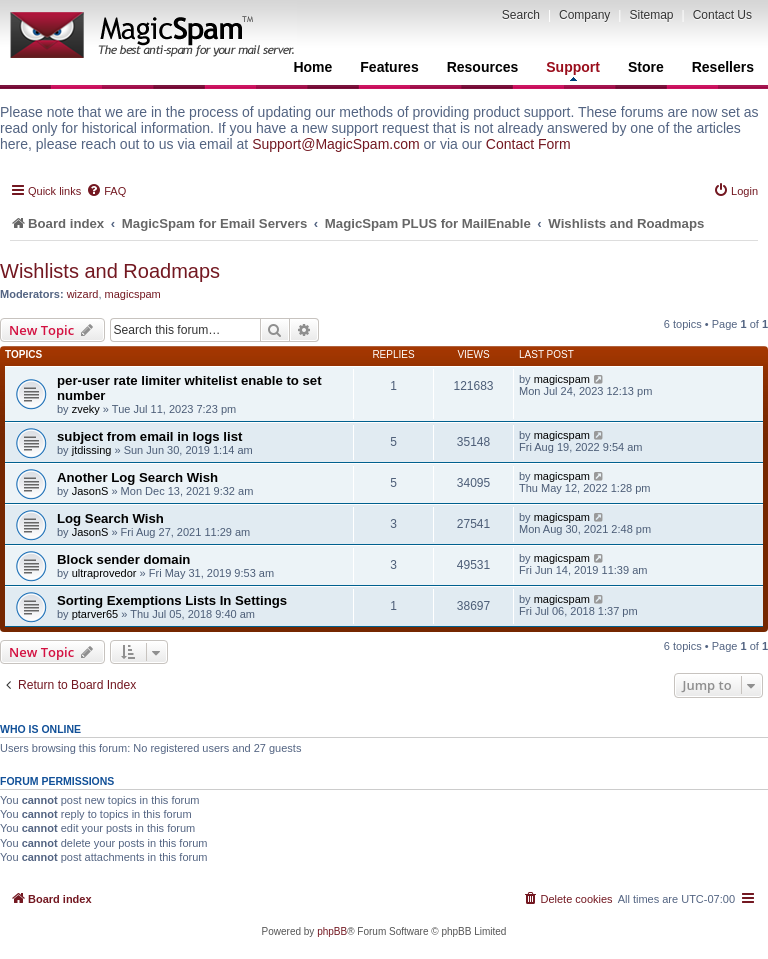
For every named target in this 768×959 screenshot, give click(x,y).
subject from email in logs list (149, 436)
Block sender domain (123, 559)
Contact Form (528, 144)
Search (521, 15)
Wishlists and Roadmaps (110, 271)
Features (389, 67)
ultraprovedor (104, 573)
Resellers (723, 67)
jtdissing (92, 450)
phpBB (332, 931)
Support (573, 70)
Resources (483, 67)
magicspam (133, 294)
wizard (83, 294)
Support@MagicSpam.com (336, 144)
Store (646, 67)
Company (584, 15)
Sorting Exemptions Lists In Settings (172, 600)
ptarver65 (95, 614)
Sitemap (651, 15)
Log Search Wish (110, 518)
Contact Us (722, 15)
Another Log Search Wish (137, 477)
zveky (86, 409)
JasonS (90, 491)
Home (312, 67)
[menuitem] (106, 191)
